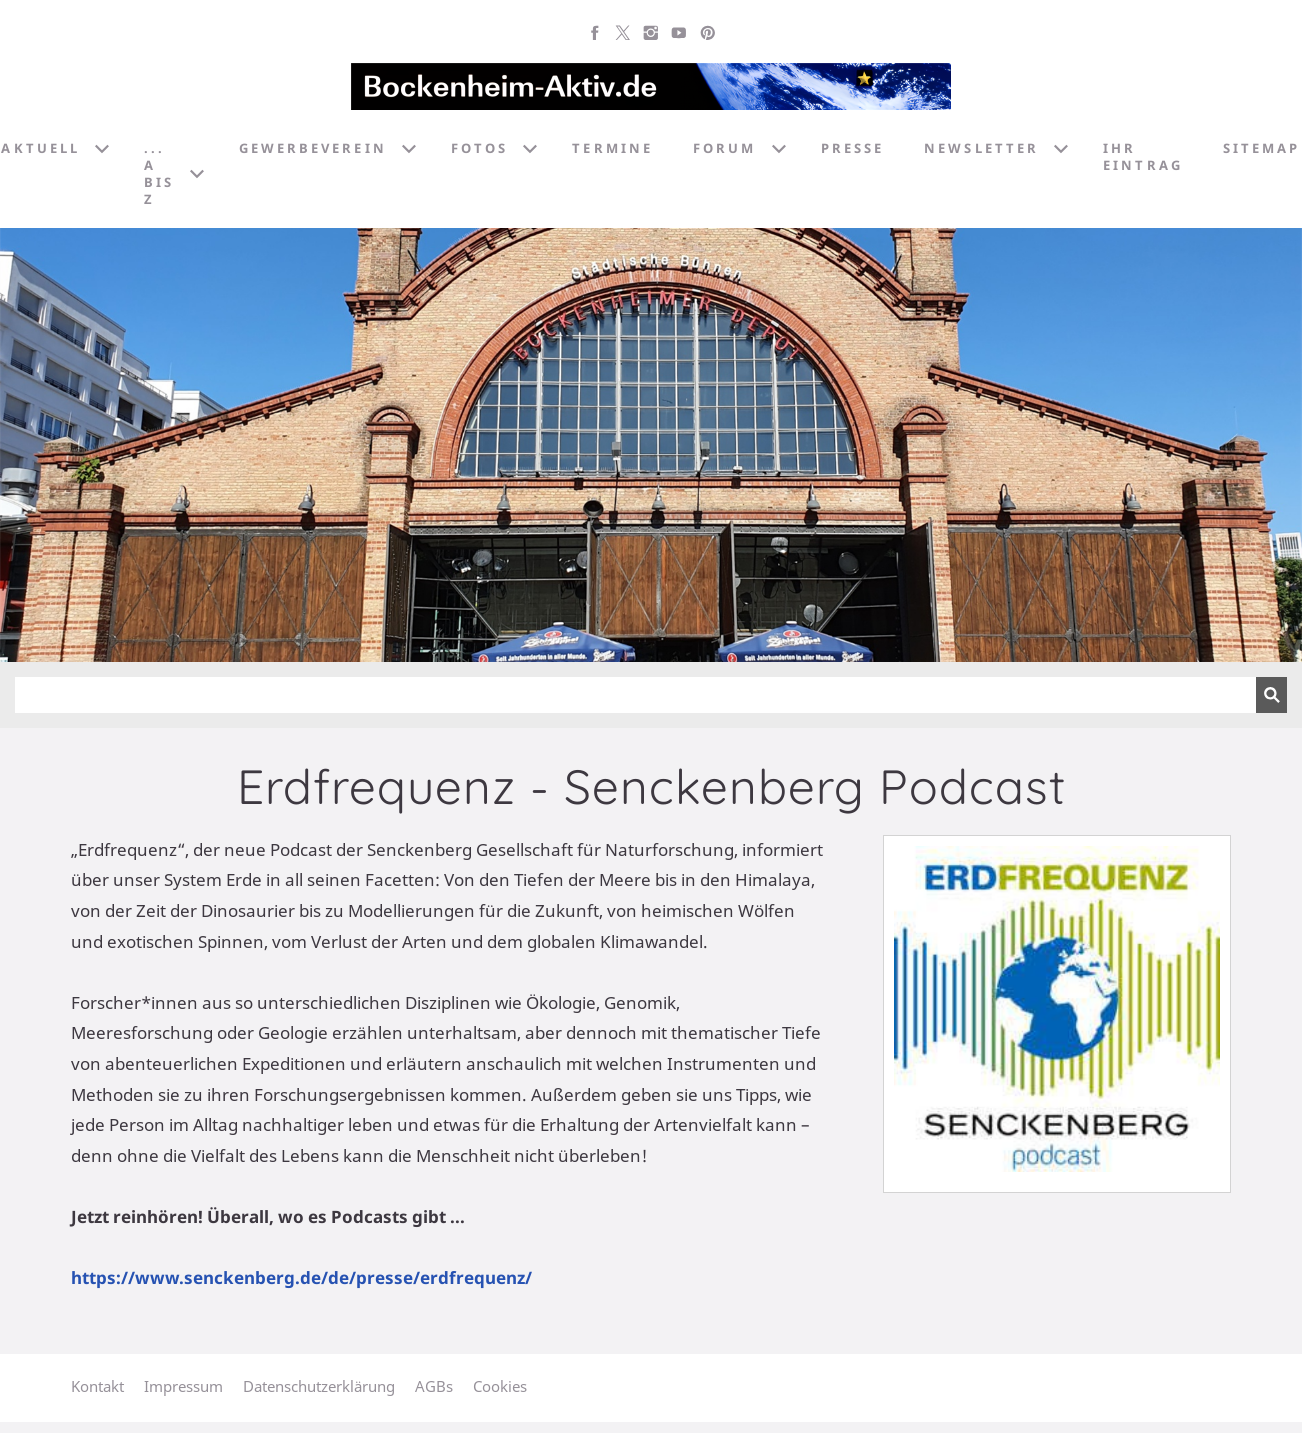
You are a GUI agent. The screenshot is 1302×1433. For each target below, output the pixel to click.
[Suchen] (635, 695)
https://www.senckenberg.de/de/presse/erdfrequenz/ (301, 1277)
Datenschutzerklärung (319, 1386)
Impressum (183, 1386)
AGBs (434, 1386)
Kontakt (97, 1386)
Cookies (500, 1386)
